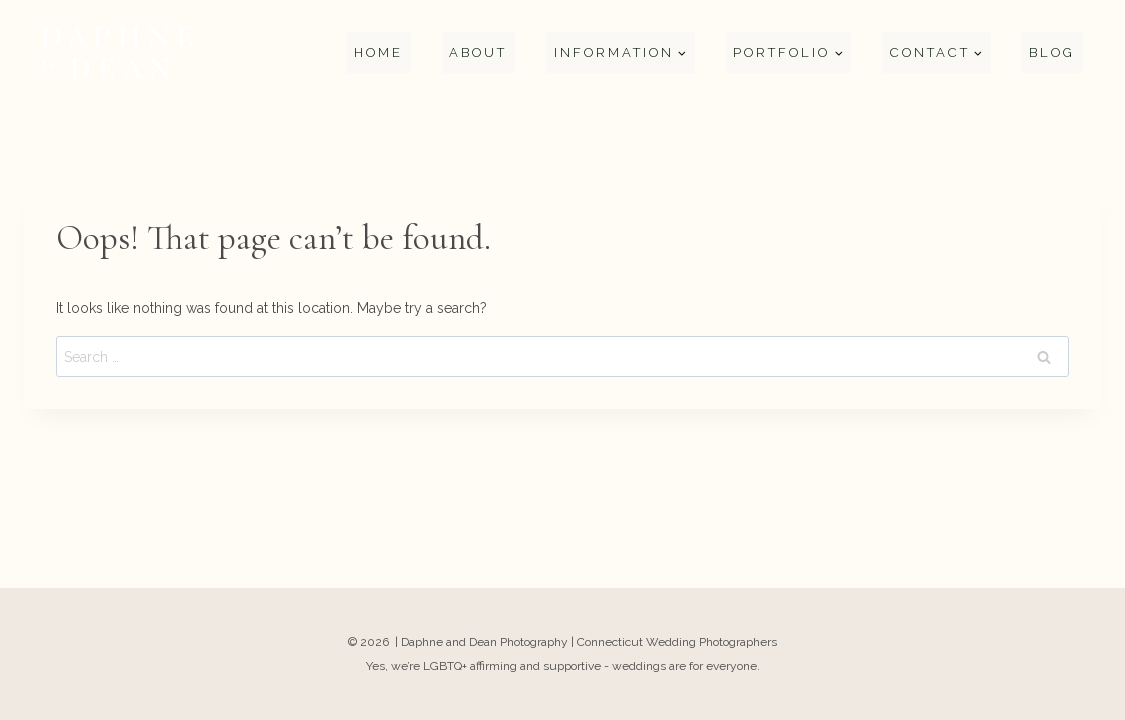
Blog (1052, 52)
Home (378, 52)
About (478, 52)
